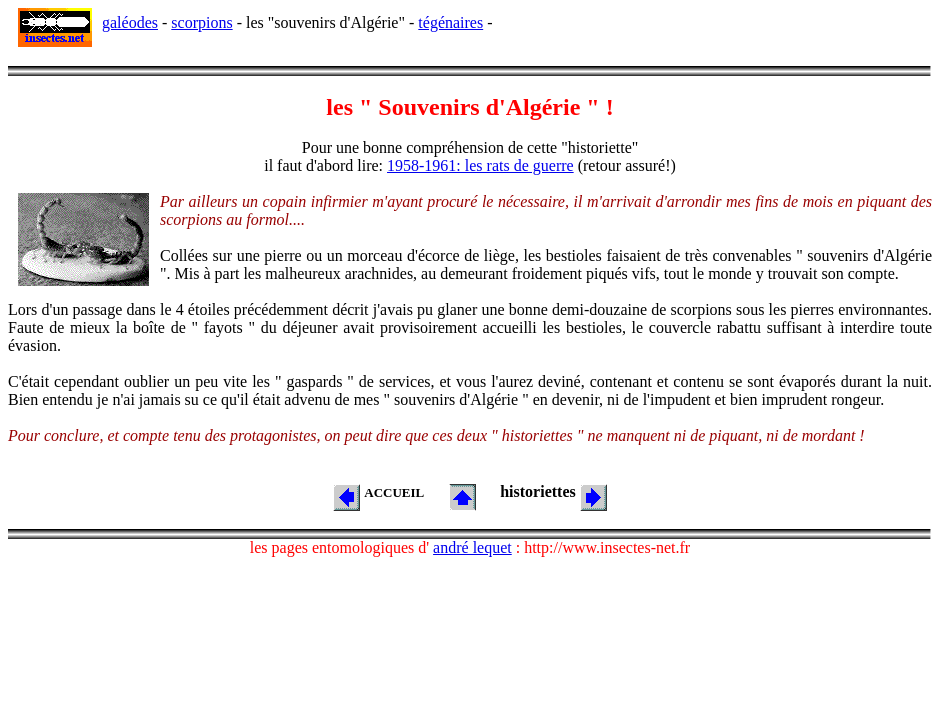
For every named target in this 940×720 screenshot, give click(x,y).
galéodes (130, 22)
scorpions (201, 22)
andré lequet (472, 547)
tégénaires (450, 22)
